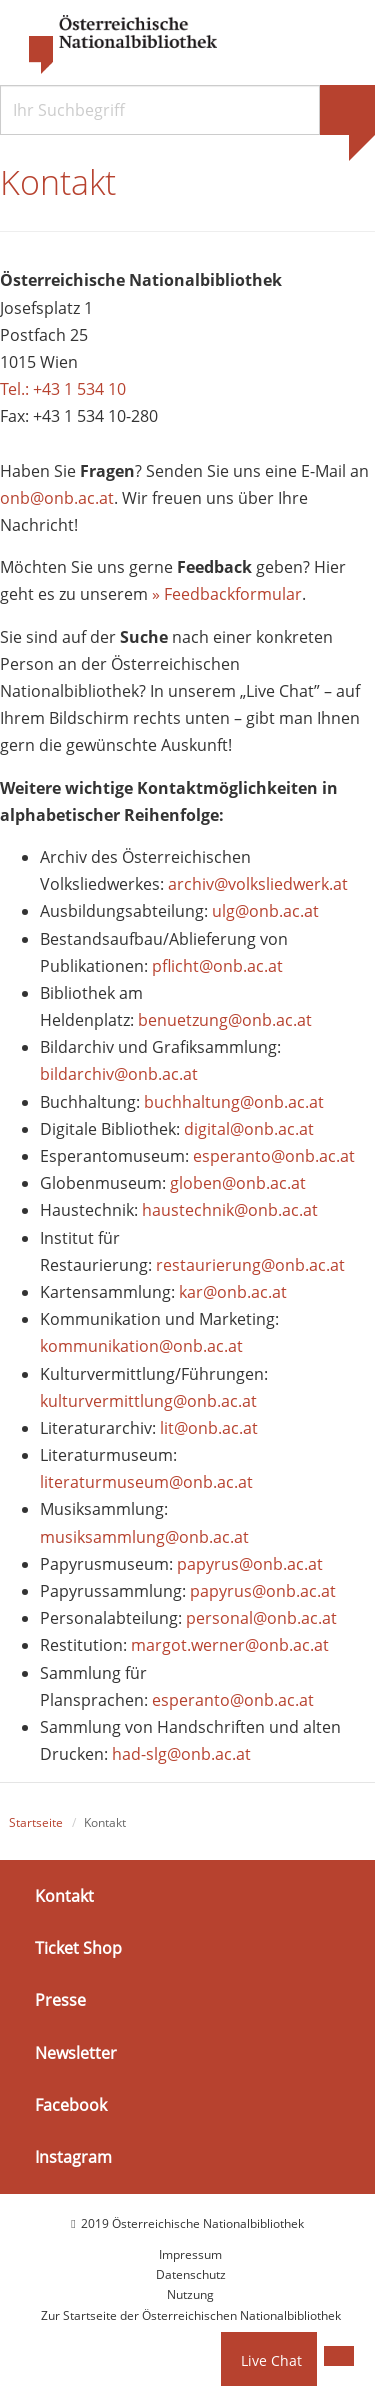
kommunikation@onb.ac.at (141, 1346)
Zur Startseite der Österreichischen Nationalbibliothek (191, 2315)
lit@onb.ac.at (209, 1428)
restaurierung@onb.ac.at (250, 1265)
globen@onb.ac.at (238, 1183)
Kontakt (64, 1896)
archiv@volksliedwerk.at (258, 884)
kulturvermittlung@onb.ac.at (148, 1401)
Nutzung (190, 2294)
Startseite (36, 1822)
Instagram (73, 2157)
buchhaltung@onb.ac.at (234, 1102)
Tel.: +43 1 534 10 (63, 389)
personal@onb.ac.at (261, 1618)
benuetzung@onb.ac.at (225, 1020)
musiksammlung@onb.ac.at (144, 1537)
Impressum (190, 2254)
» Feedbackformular (227, 594)
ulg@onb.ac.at (265, 911)
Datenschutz (191, 2274)
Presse (60, 2000)
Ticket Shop (78, 1948)
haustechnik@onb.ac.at (230, 1210)
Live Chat (271, 2360)
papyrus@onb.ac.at (250, 1564)
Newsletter (76, 2052)
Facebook (71, 2105)
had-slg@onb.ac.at (181, 1754)
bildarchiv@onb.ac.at (119, 1074)
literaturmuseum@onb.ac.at (146, 1482)
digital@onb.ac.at (249, 1129)
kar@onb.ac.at (233, 1292)
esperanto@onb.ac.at (274, 1156)
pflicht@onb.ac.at (219, 966)
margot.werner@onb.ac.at (230, 1645)
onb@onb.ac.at (57, 498)
